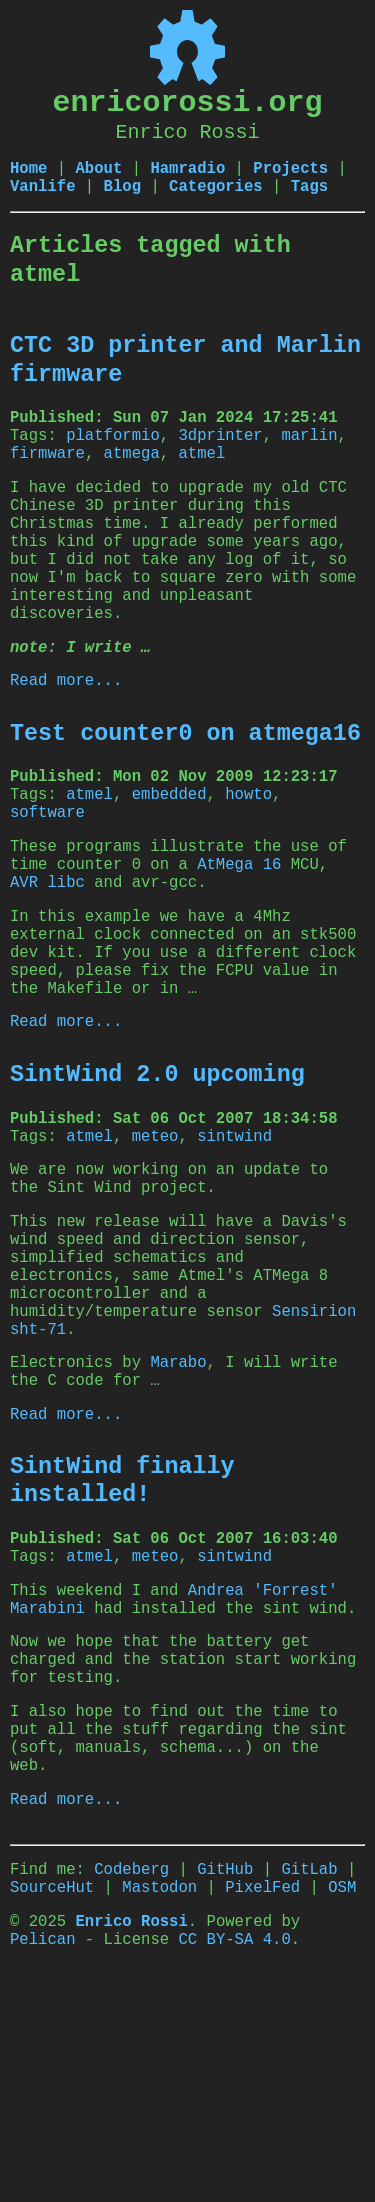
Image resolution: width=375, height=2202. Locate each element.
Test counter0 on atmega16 (185, 794)
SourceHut (52, 2106)
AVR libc (47, 965)
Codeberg (131, 2084)
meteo (155, 1251)
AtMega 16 (239, 943)
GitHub (225, 2084)
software (47, 883)
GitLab (309, 2084)
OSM (342, 2106)
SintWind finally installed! (122, 1645)
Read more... (66, 739)
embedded (169, 861)
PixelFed (262, 2106)
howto (248, 861)
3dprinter (220, 450)
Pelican (43, 2166)
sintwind (234, 1251)
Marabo (178, 1517)
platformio (113, 450)
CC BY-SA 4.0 (234, 2166)
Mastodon (159, 2106)
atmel (201, 472)
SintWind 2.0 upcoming (157, 1183)
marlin (309, 450)
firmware (47, 472)
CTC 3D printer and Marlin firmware (185, 368)
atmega (132, 472)
